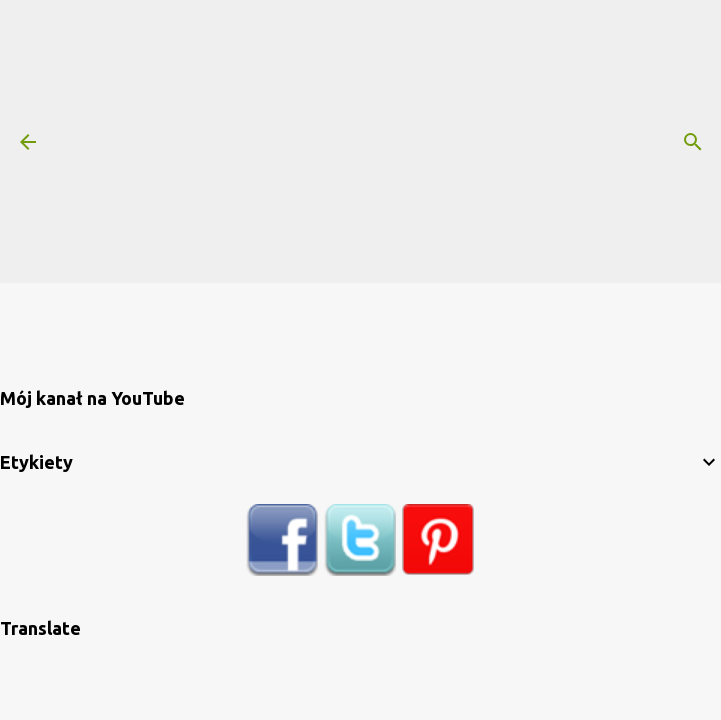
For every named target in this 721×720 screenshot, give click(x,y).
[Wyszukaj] (693, 142)
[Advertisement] (388, 140)
